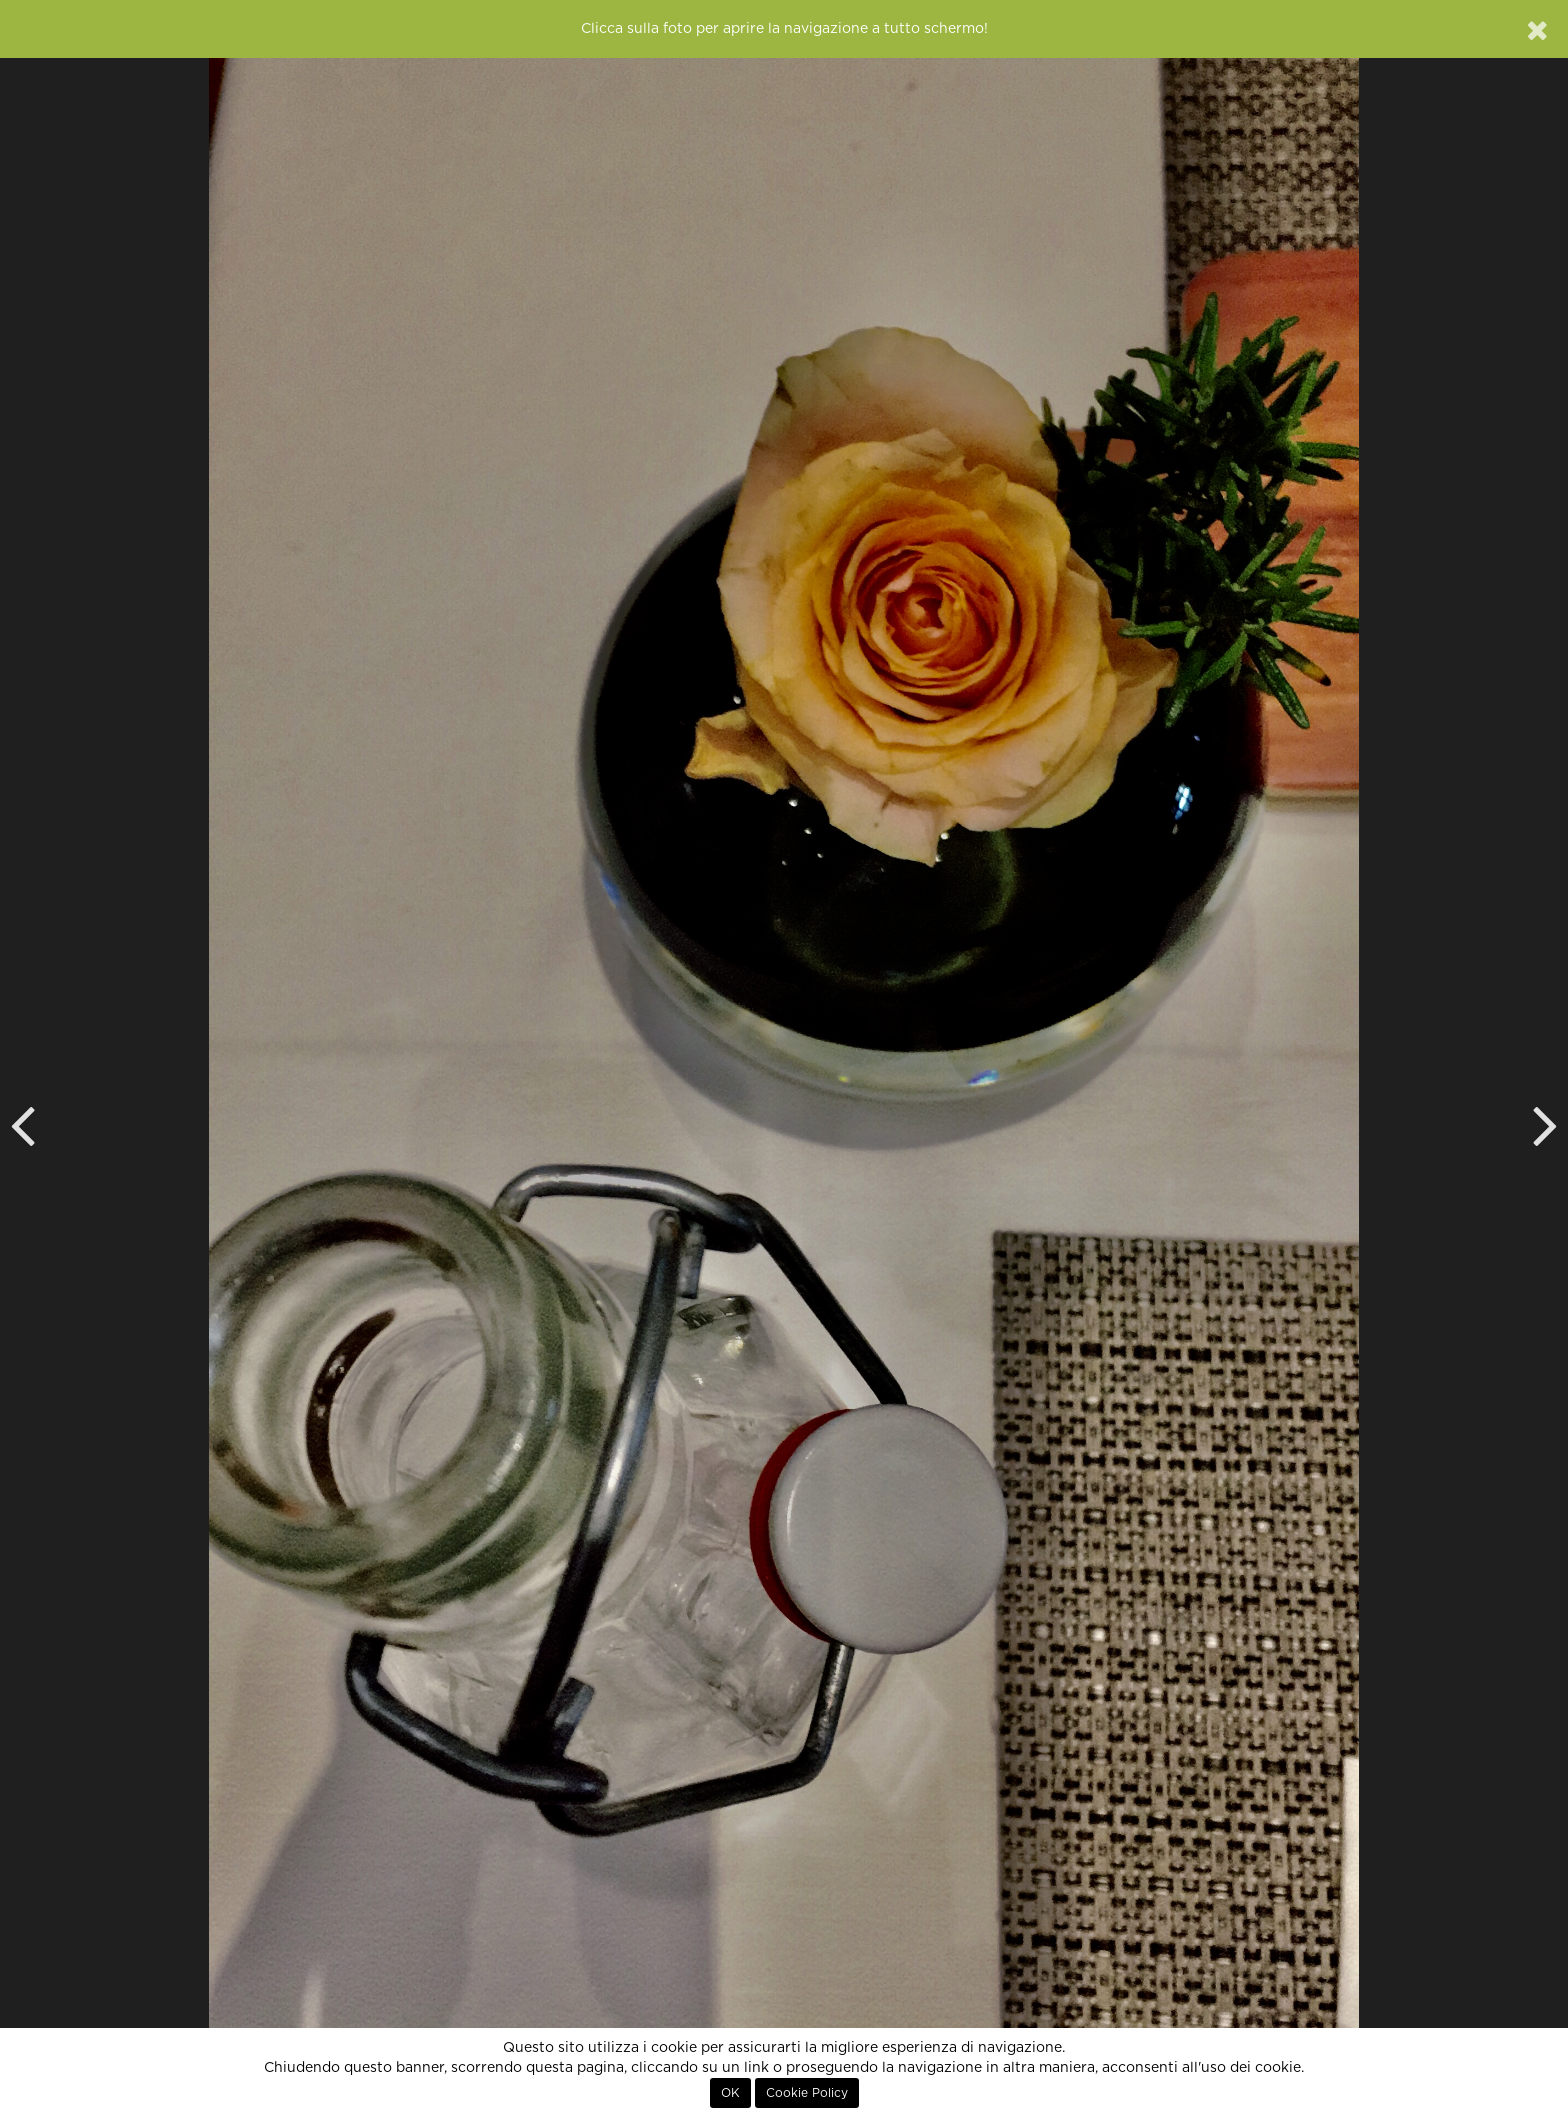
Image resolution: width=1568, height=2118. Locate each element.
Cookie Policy (807, 2093)
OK (730, 2093)
